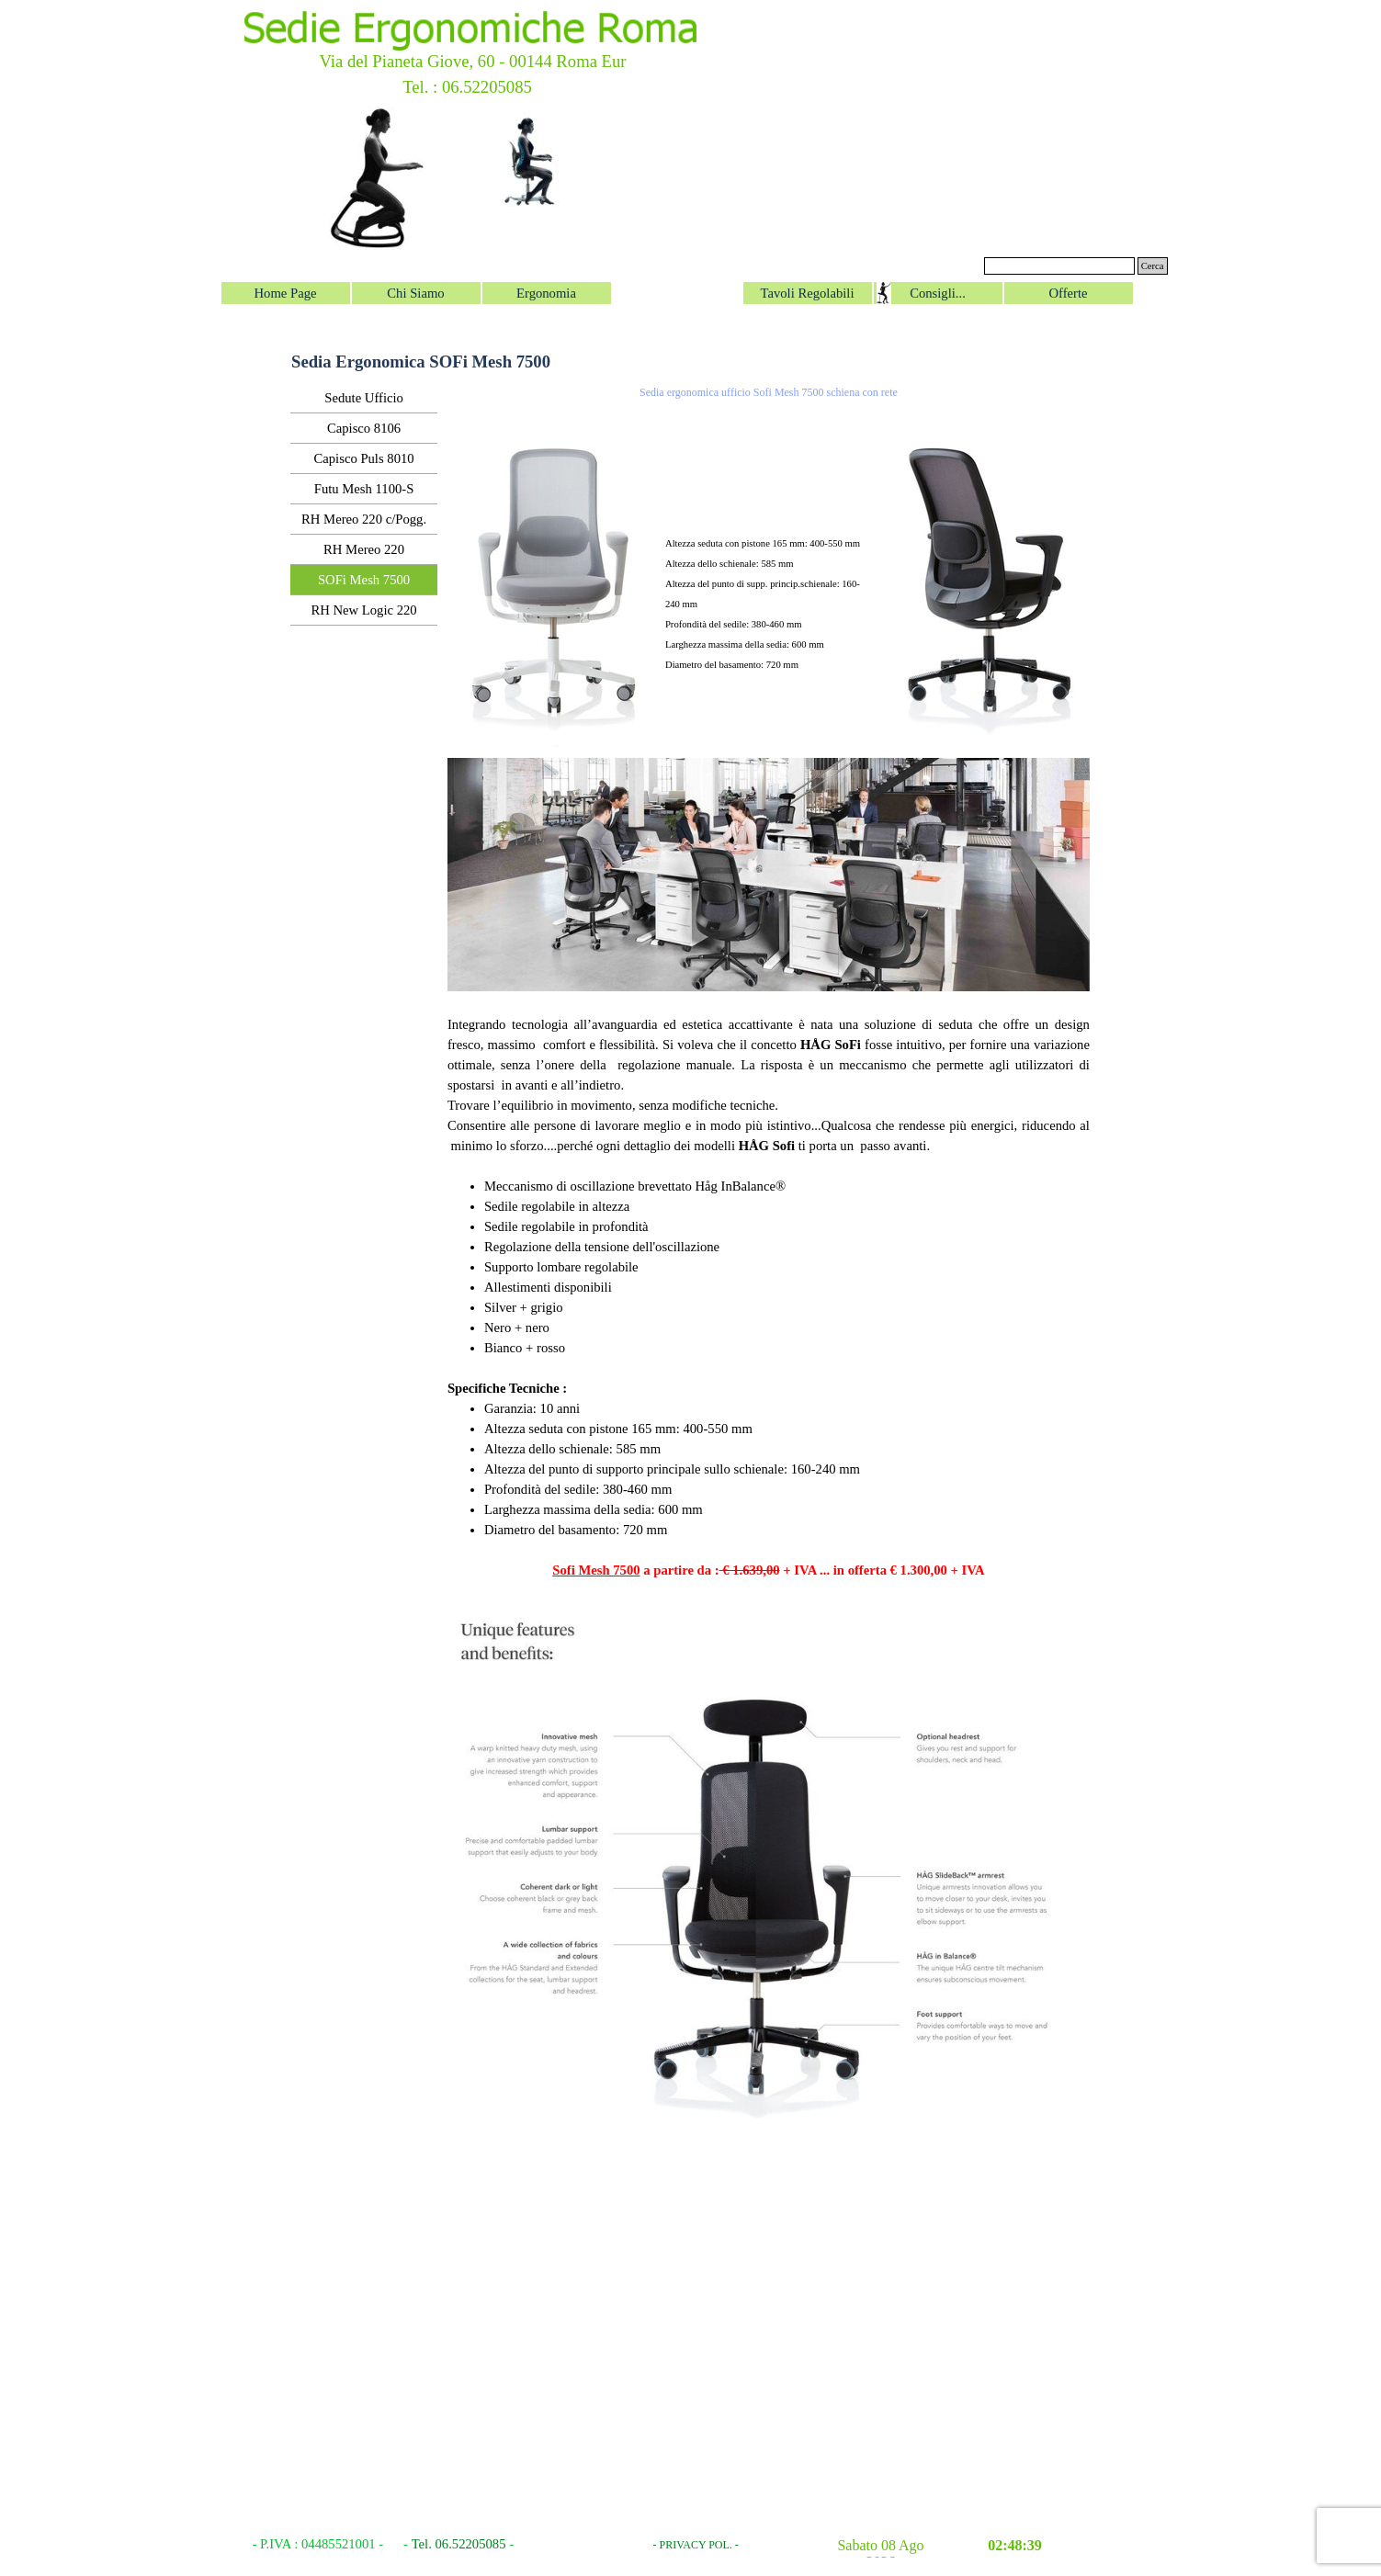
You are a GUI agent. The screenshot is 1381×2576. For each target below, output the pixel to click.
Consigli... (938, 293)
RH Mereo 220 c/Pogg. (363, 519)
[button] (986, 410)
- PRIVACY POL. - (696, 2544)
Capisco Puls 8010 (364, 458)
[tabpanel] (768, 562)
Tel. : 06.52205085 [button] (467, 86)
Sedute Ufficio (363, 397)
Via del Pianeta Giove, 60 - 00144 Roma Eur (472, 61)
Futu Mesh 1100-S (364, 488)
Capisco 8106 (364, 428)
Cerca (1152, 266)
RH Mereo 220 (363, 549)
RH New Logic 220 (363, 610)
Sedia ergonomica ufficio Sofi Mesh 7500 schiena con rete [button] (769, 392)
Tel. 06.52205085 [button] (459, 2543)
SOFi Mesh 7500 (364, 579)
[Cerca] (1059, 266)
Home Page (286, 293)
